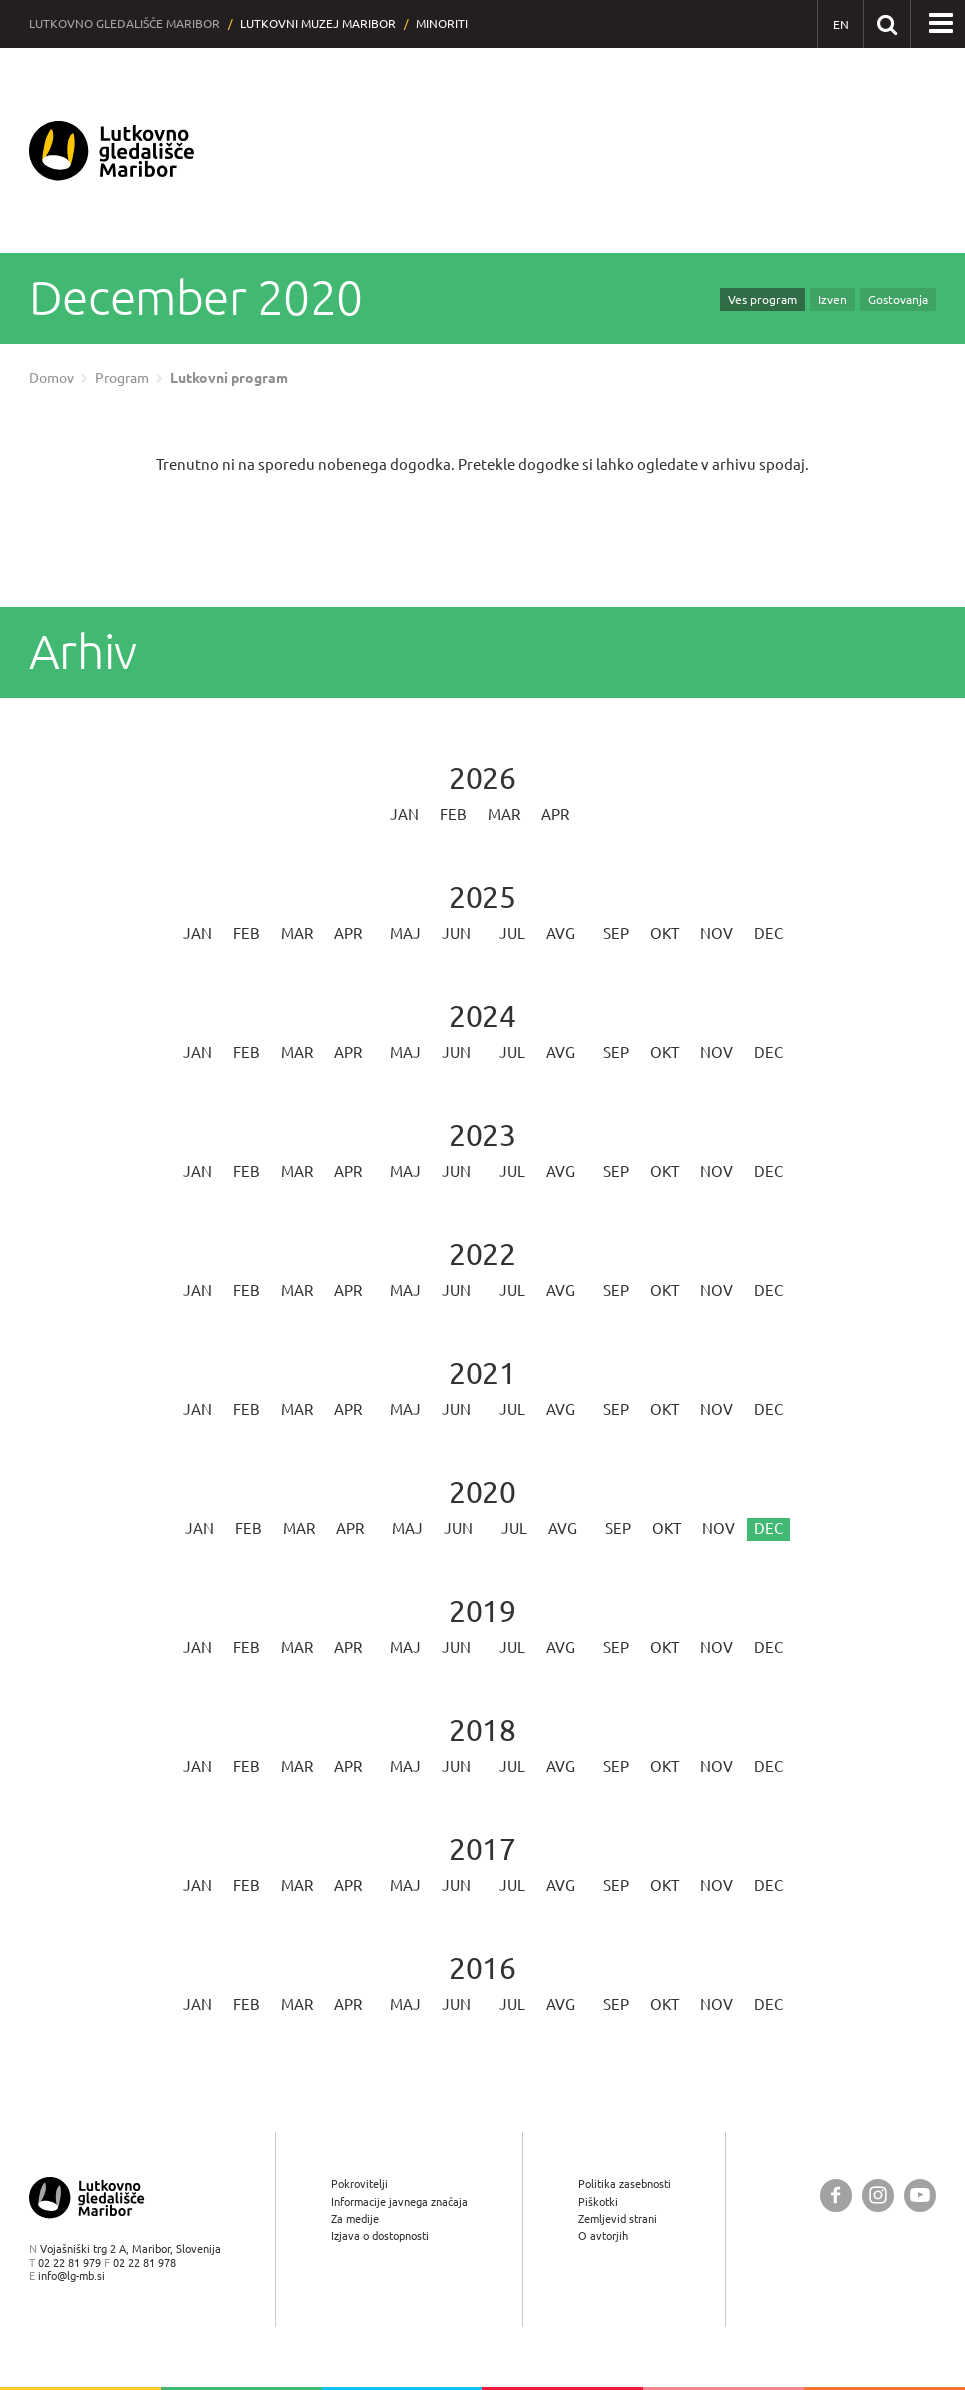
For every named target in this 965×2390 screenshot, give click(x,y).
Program (122, 378)
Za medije (355, 2218)
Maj (405, 933)
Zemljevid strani (617, 2218)
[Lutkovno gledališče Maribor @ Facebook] (836, 2195)
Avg (560, 933)
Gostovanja (898, 299)
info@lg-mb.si (71, 2275)
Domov (51, 378)
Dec (768, 933)
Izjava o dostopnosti (380, 2235)
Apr (555, 814)
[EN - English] (840, 24)
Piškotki (598, 2201)
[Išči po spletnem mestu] (886, 23)
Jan (404, 814)
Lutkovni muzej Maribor (318, 23)
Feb (453, 814)
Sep (616, 933)
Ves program (762, 299)
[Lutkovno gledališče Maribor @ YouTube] (920, 2195)
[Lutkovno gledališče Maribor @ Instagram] (878, 2195)
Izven (832, 299)
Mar (504, 814)
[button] (941, 24)
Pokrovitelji (359, 2183)
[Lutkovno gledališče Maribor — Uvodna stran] (112, 150)
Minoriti (442, 23)
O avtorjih (603, 2235)
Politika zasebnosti (624, 2183)
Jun (456, 933)
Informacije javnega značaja (399, 2201)
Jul (512, 933)
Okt (664, 933)
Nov (716, 933)
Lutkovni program (229, 378)
